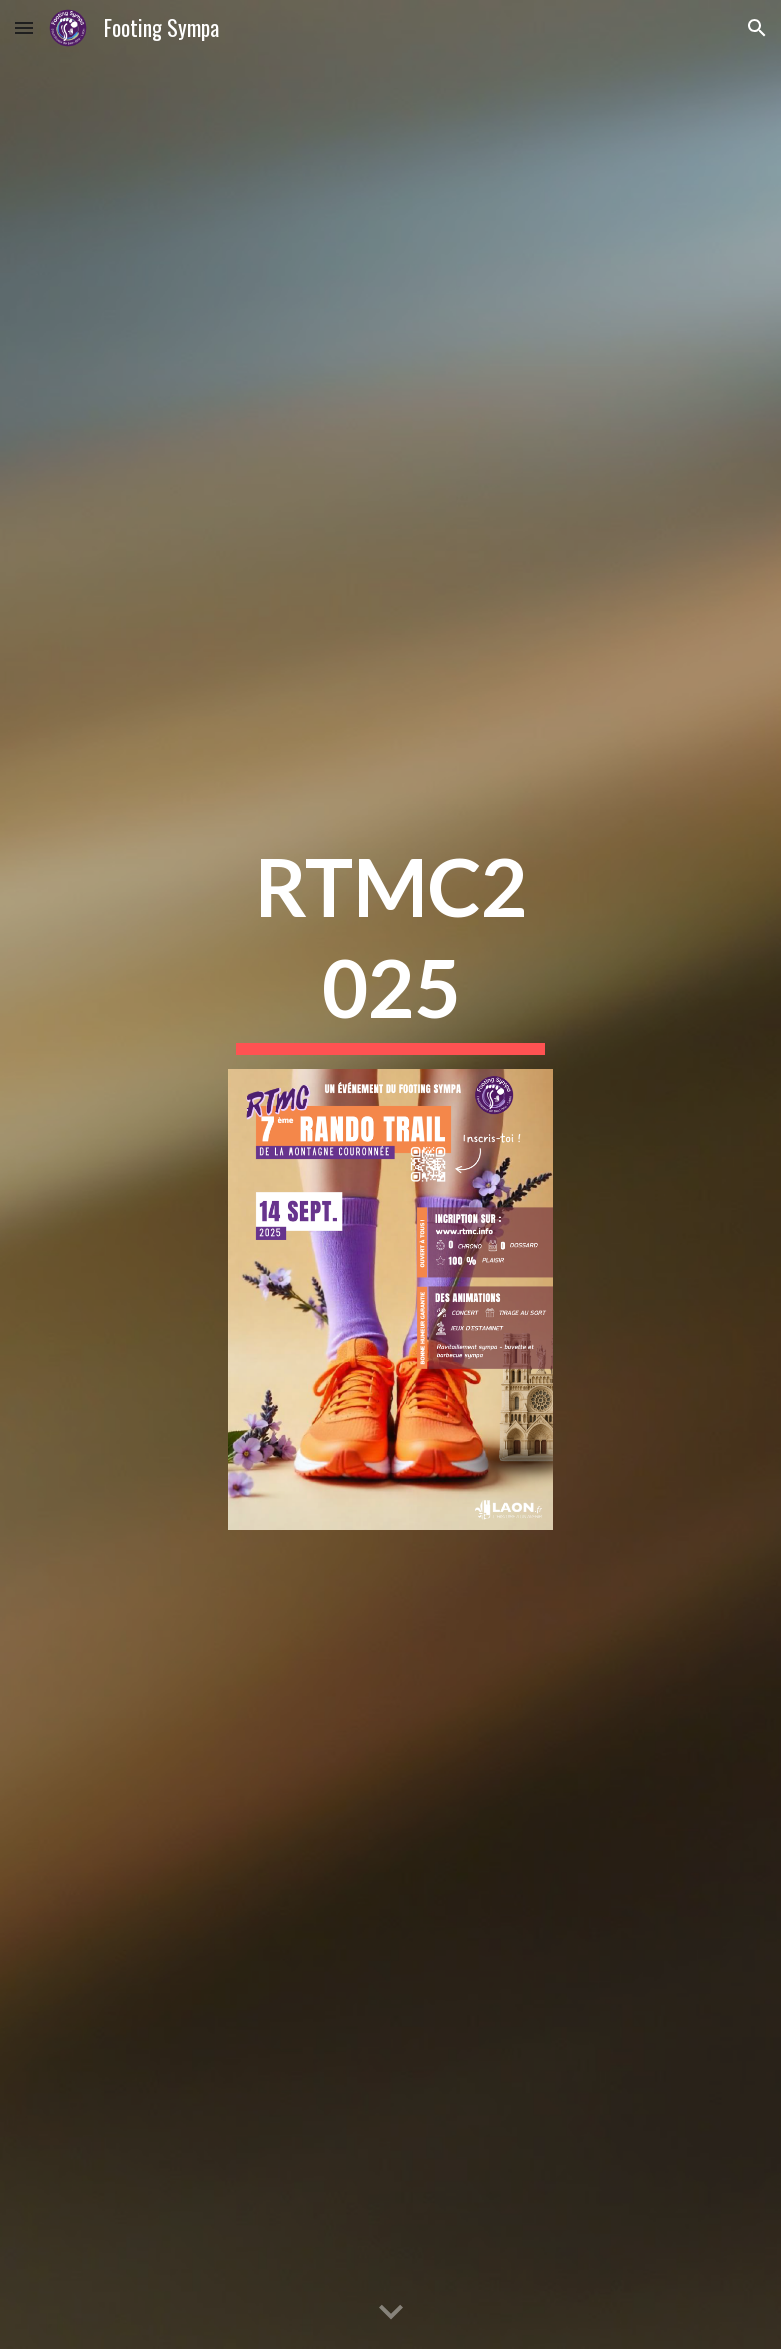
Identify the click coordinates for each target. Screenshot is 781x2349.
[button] (24, 27)
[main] (390, 944)
